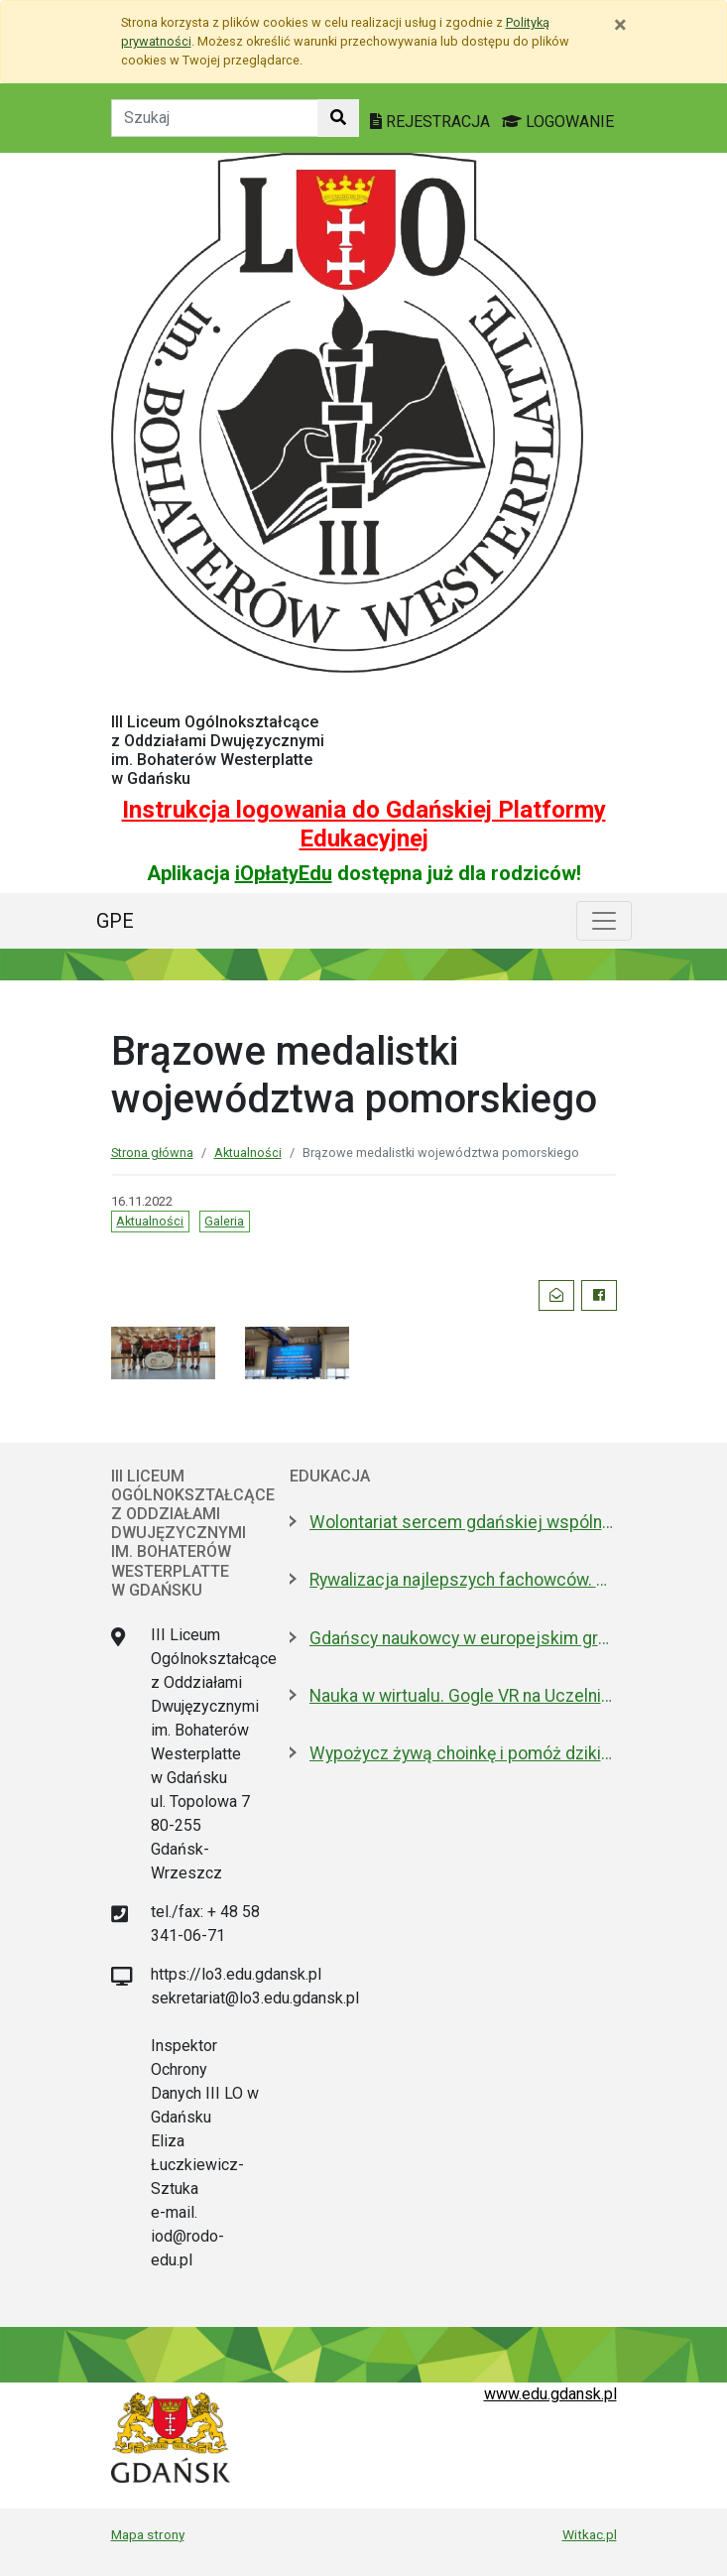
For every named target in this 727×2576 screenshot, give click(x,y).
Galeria (224, 1221)
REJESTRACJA (432, 121)
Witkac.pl (589, 2534)
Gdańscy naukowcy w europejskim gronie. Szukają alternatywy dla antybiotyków (463, 1638)
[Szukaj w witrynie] (338, 118)
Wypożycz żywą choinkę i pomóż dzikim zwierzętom (463, 1753)
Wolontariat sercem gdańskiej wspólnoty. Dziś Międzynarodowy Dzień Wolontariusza (463, 1522)
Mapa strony (147, 2534)
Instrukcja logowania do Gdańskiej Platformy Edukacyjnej (364, 824)
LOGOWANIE (558, 121)
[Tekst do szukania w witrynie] (214, 118)
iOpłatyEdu (283, 873)
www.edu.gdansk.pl (550, 2393)
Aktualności (248, 1152)
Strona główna (152, 1152)
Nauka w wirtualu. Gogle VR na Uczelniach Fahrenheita (463, 1696)
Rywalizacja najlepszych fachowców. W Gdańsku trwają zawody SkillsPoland (463, 1580)
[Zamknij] (620, 25)
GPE (115, 921)
